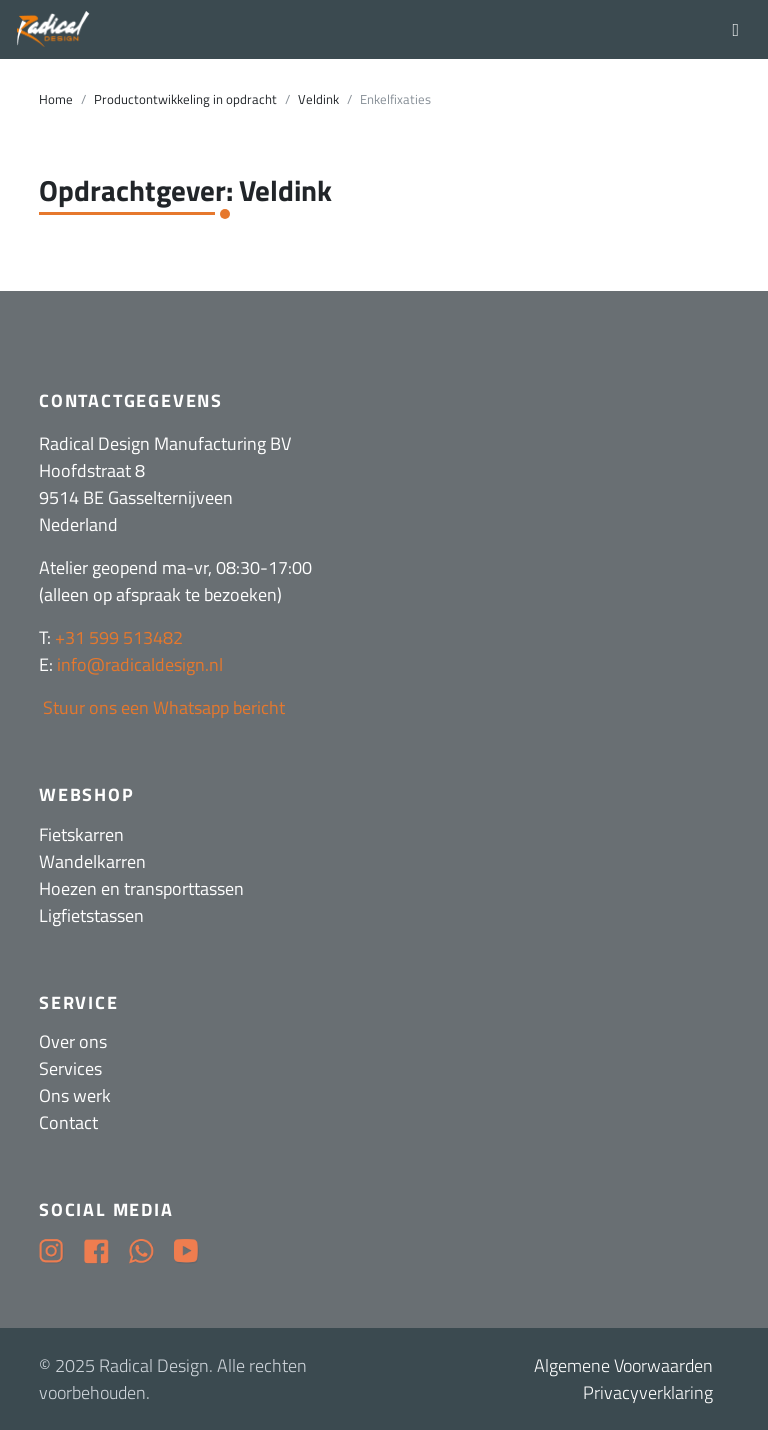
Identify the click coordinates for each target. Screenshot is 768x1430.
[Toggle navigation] (735, 29)
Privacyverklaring (648, 1392)
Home (56, 99)
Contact (68, 1122)
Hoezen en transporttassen (141, 888)
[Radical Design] (53, 30)
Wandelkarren (92, 861)
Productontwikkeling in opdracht (185, 99)
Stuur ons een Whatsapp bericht (162, 707)
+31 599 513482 (119, 637)
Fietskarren (81, 834)
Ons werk (75, 1095)
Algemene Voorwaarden (623, 1365)
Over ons (73, 1041)
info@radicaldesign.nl (140, 664)
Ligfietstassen (91, 915)
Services (70, 1068)
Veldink (318, 99)
